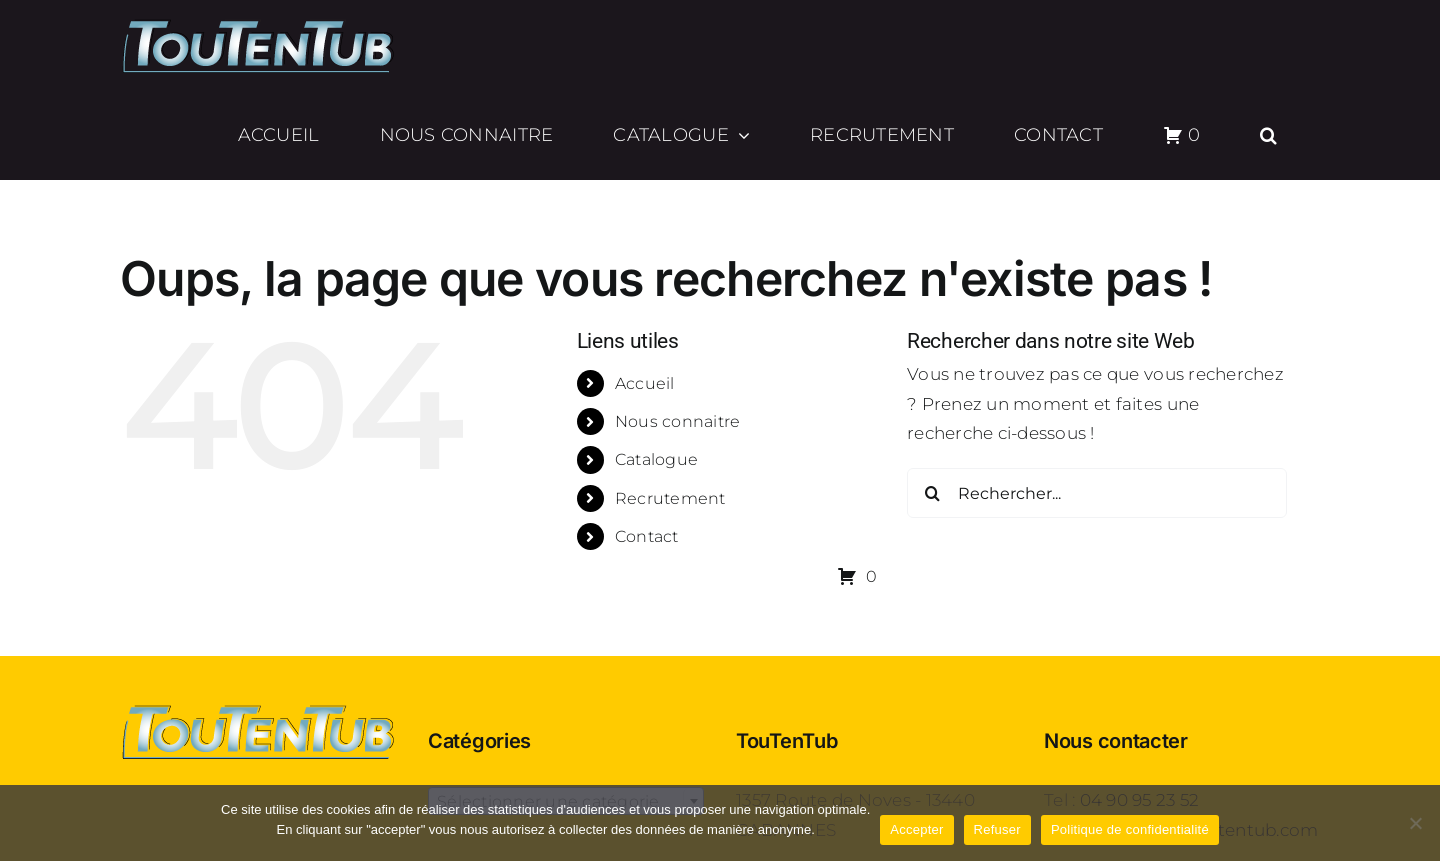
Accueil (645, 383)
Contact (647, 536)
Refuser (997, 829)
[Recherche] (932, 493)
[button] (1269, 135)
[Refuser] (1415, 823)
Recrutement (670, 498)
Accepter (916, 829)
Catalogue (656, 459)
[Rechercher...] (1097, 493)
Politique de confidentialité (1130, 829)
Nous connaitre (678, 421)
